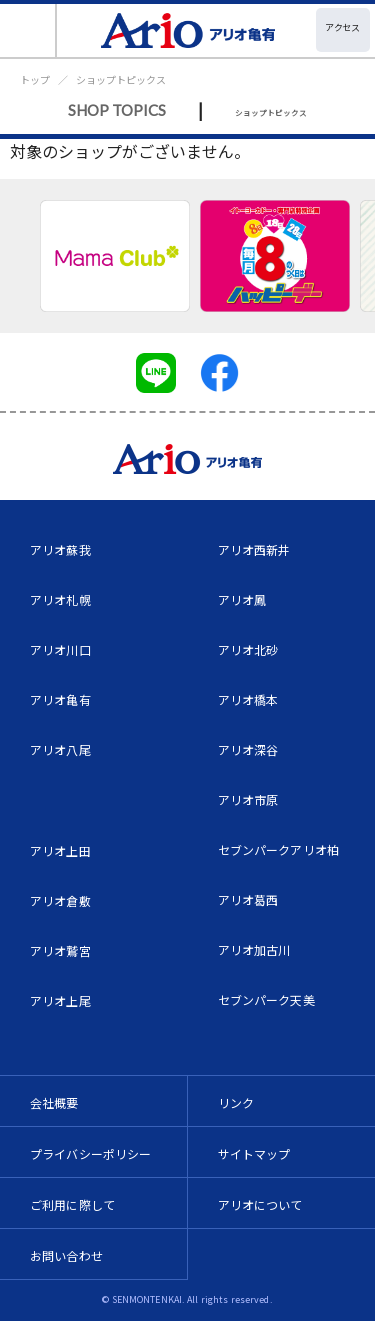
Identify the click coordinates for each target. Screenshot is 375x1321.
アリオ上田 (60, 850)
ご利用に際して (72, 1204)
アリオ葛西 (248, 899)
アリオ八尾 (60, 749)
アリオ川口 (60, 649)
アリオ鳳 (242, 599)
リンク (236, 1102)
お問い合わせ (66, 1255)
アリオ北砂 (248, 649)
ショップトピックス (121, 79)
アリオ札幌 (60, 599)
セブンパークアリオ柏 (279, 849)
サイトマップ (254, 1153)
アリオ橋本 (248, 699)
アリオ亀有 (60, 699)
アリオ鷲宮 (60, 950)
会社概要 (54, 1102)
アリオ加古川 (254, 949)
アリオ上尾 (60, 1000)
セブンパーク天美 (266, 999)
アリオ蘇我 (60, 549)
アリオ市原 (248, 799)
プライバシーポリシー (91, 1153)
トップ (35, 79)
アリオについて (260, 1204)
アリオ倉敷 (60, 900)
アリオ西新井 (254, 549)
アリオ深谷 (248, 749)
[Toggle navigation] (28, 30)
